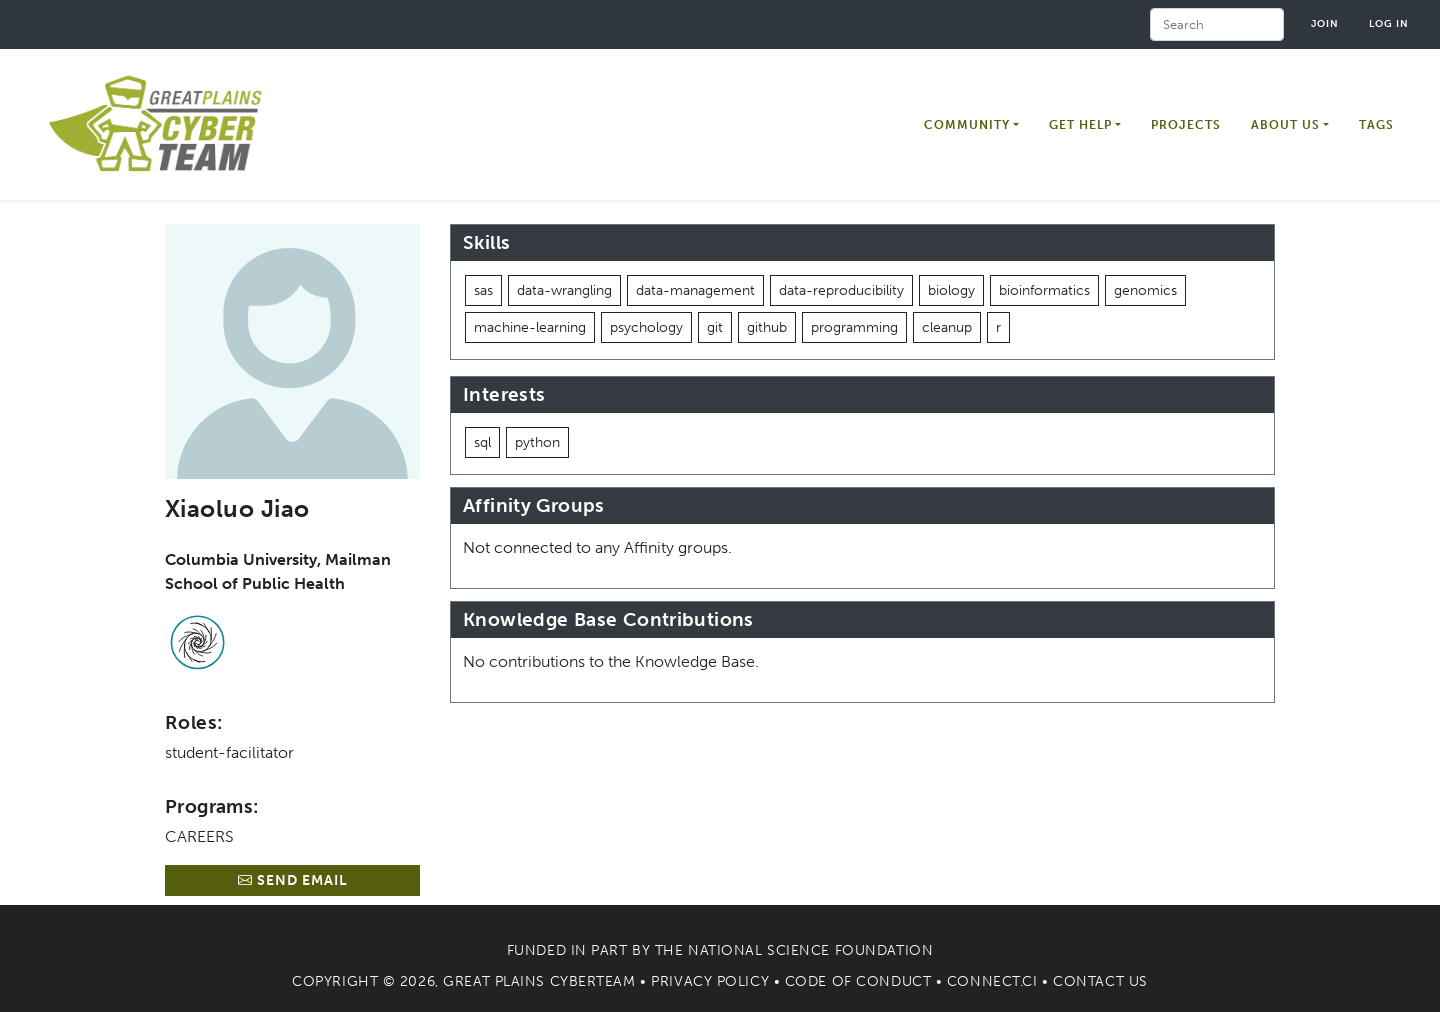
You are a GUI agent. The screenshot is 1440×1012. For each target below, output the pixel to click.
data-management (695, 290)
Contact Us (1100, 981)
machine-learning (530, 327)
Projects (1186, 125)
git (715, 327)
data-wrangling (564, 290)
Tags (1376, 125)
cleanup (947, 327)
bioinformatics (1044, 290)
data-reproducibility (841, 290)
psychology (646, 327)
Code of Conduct (858, 981)
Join (1325, 23)
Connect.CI (992, 981)
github (767, 327)
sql (482, 442)
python (537, 442)
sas (483, 290)
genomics (1145, 290)
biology (951, 290)
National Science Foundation (810, 950)
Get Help (1080, 125)
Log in (1389, 23)
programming (854, 327)
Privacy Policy (710, 981)
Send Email (293, 880)
